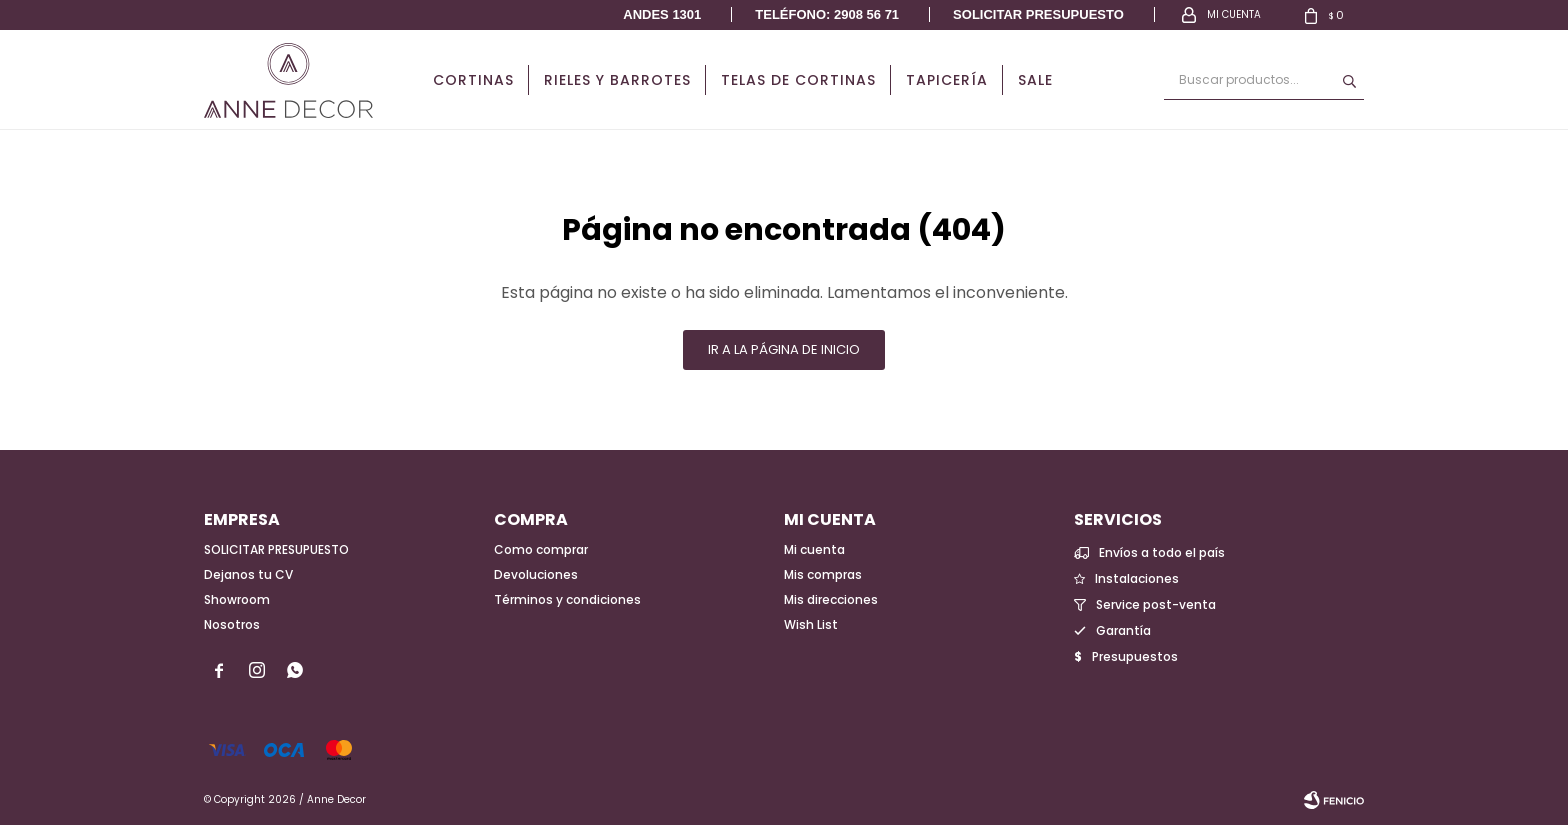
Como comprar (541, 549)
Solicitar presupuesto (1038, 14)
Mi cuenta (814, 549)
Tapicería (947, 80)
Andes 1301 (662, 14)
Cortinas (473, 80)
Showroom (237, 599)
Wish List (811, 624)
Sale (1035, 80)
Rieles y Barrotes (617, 80)
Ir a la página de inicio (784, 349)
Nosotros (232, 624)
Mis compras (823, 574)
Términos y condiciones (567, 599)
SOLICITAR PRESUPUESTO (276, 549)
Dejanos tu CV (248, 574)
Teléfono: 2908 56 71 (827, 14)
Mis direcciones (831, 599)
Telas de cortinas (798, 80)
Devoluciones (536, 574)
